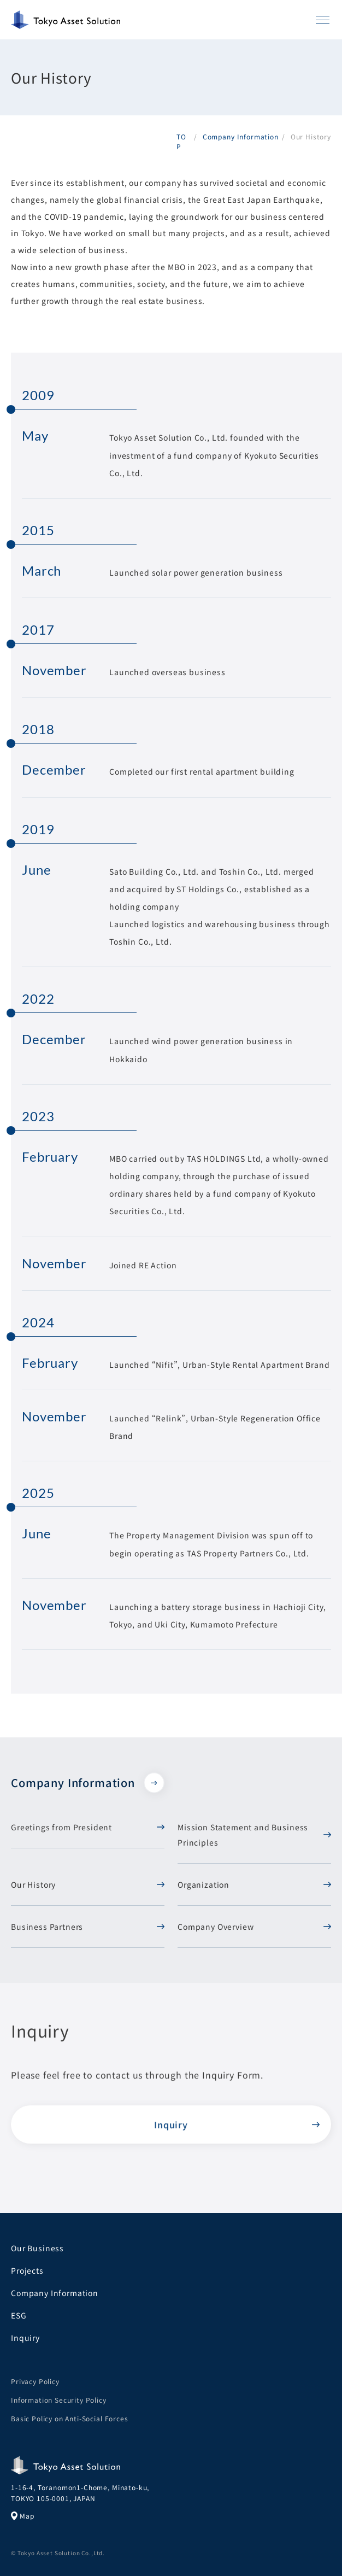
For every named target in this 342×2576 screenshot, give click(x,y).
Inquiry (171, 2130)
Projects (27, 2270)
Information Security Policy (59, 2399)
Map (22, 2516)
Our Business (37, 2248)
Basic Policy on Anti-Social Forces (69, 2418)
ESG (19, 2315)
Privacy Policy (35, 2381)
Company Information (87, 1782)
